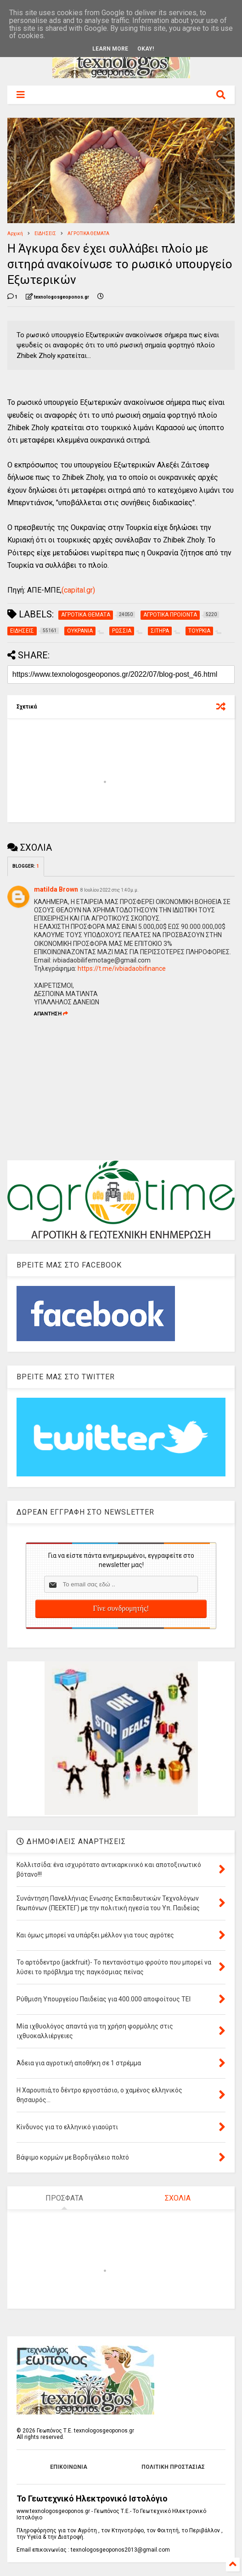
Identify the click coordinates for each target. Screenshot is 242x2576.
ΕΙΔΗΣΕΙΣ (45, 233)
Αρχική (15, 233)
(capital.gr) (78, 590)
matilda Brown (56, 889)
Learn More (110, 49)
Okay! (145, 49)
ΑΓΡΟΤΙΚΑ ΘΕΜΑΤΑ (88, 233)
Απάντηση (51, 1014)
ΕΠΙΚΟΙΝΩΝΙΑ (68, 2467)
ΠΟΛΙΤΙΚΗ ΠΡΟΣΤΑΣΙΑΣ (173, 2467)
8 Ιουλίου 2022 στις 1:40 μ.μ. (109, 890)
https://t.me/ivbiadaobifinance (122, 968)
